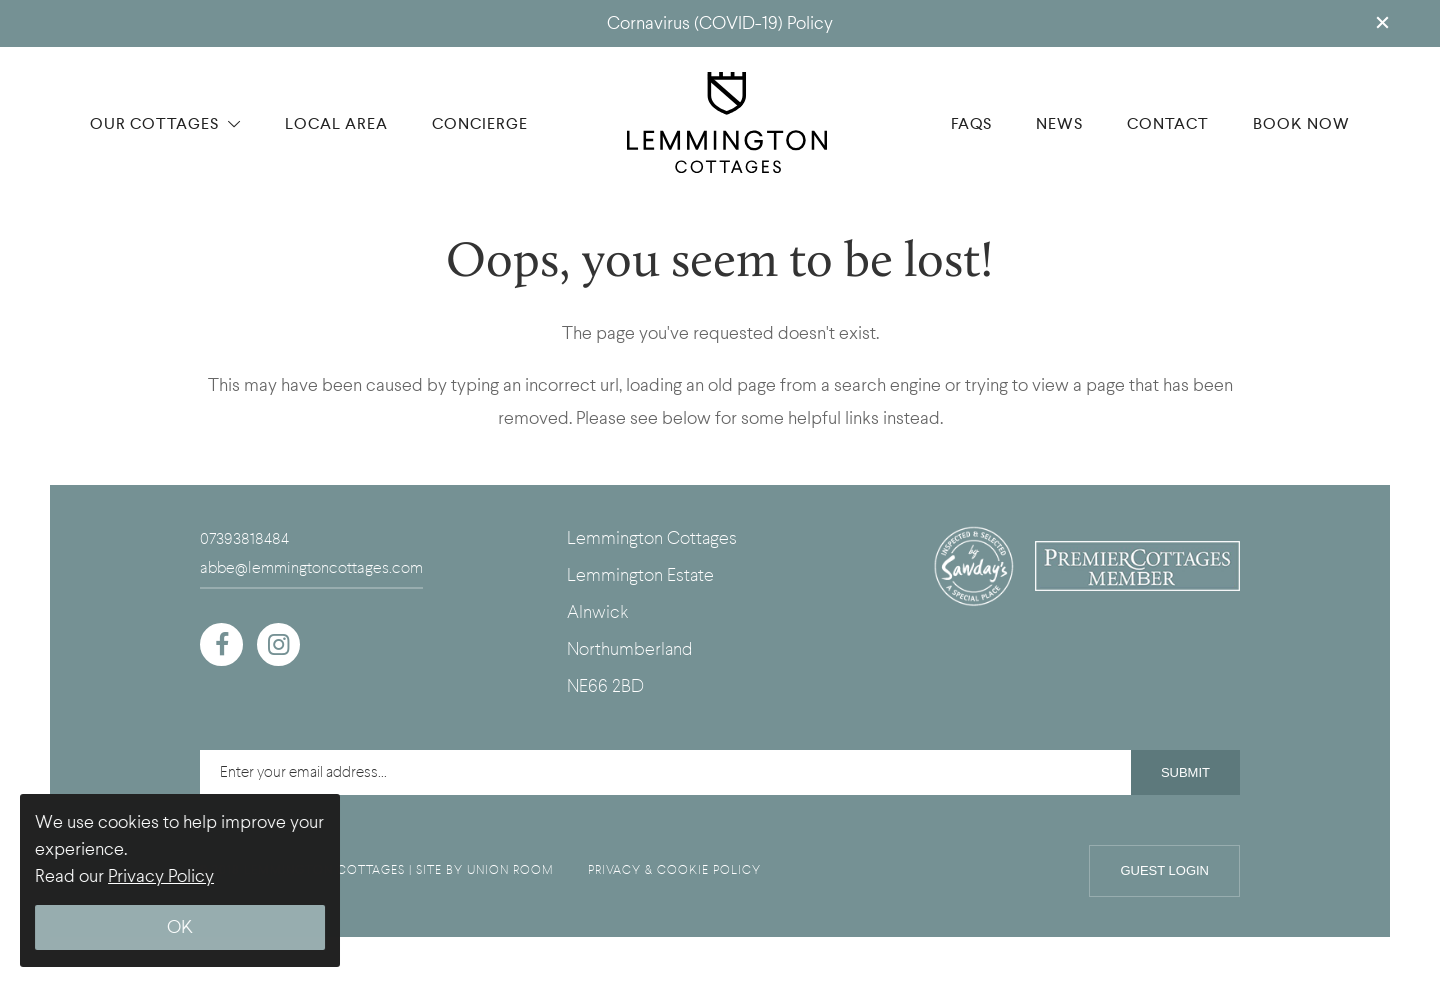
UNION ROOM (510, 870)
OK (180, 927)
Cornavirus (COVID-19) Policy (720, 23)
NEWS (1059, 123)
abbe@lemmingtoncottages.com (311, 568)
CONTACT (1168, 123)
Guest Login (1164, 870)
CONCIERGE (480, 123)
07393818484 (244, 539)
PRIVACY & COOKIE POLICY (674, 870)
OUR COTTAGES (165, 123)
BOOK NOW (1301, 123)
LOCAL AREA (336, 123)
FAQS (971, 123)
